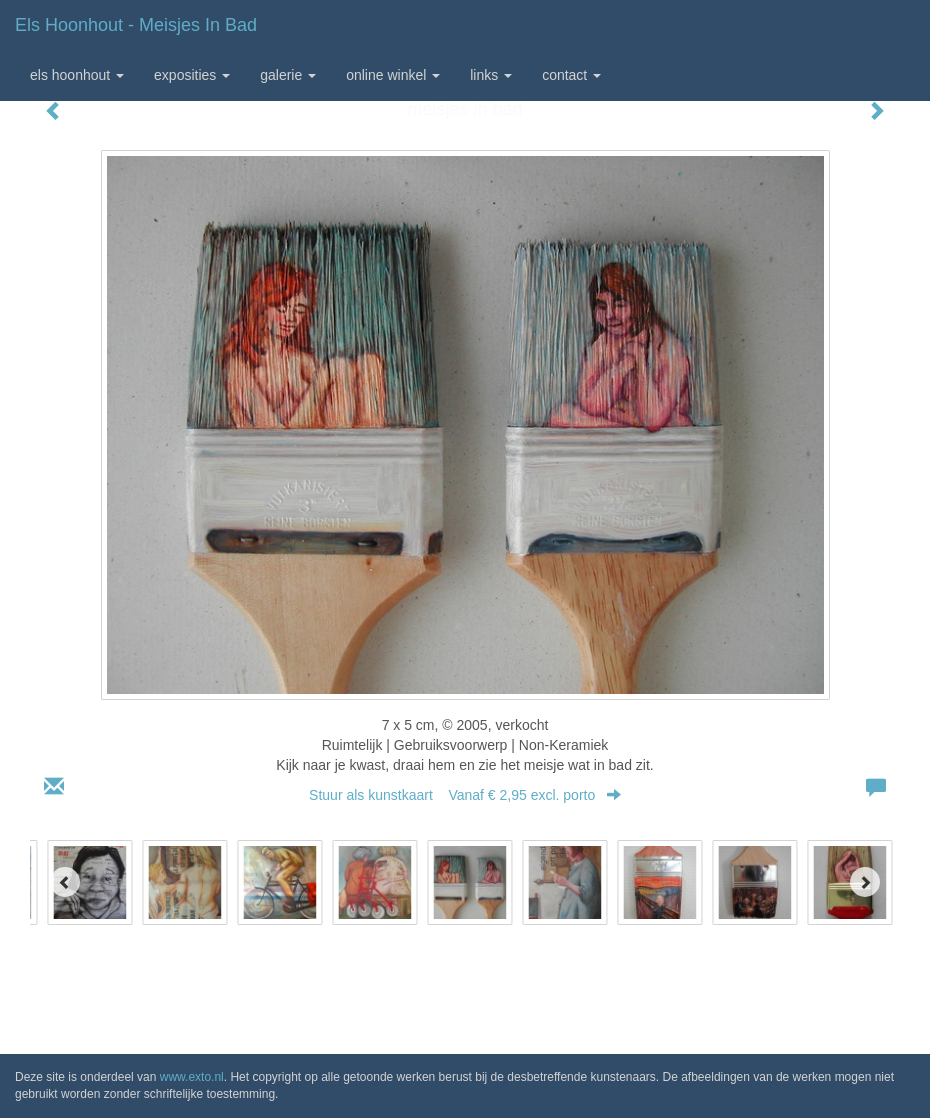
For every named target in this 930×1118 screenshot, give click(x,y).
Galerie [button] (288, 75)
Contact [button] (571, 75)
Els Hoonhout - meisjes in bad (136, 25)
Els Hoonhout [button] (77, 75)
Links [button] (491, 75)
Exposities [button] (192, 75)
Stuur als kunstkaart (465, 795)
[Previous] (65, 882)
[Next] (865, 882)
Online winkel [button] (393, 75)
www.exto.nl (192, 1077)
